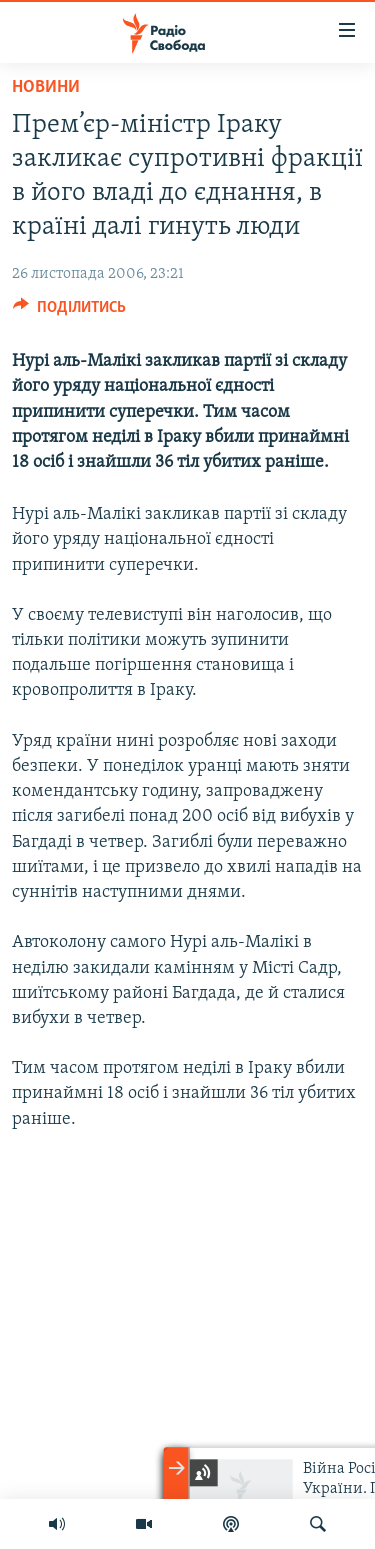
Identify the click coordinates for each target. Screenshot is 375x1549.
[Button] (69, 312)
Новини (46, 87)
